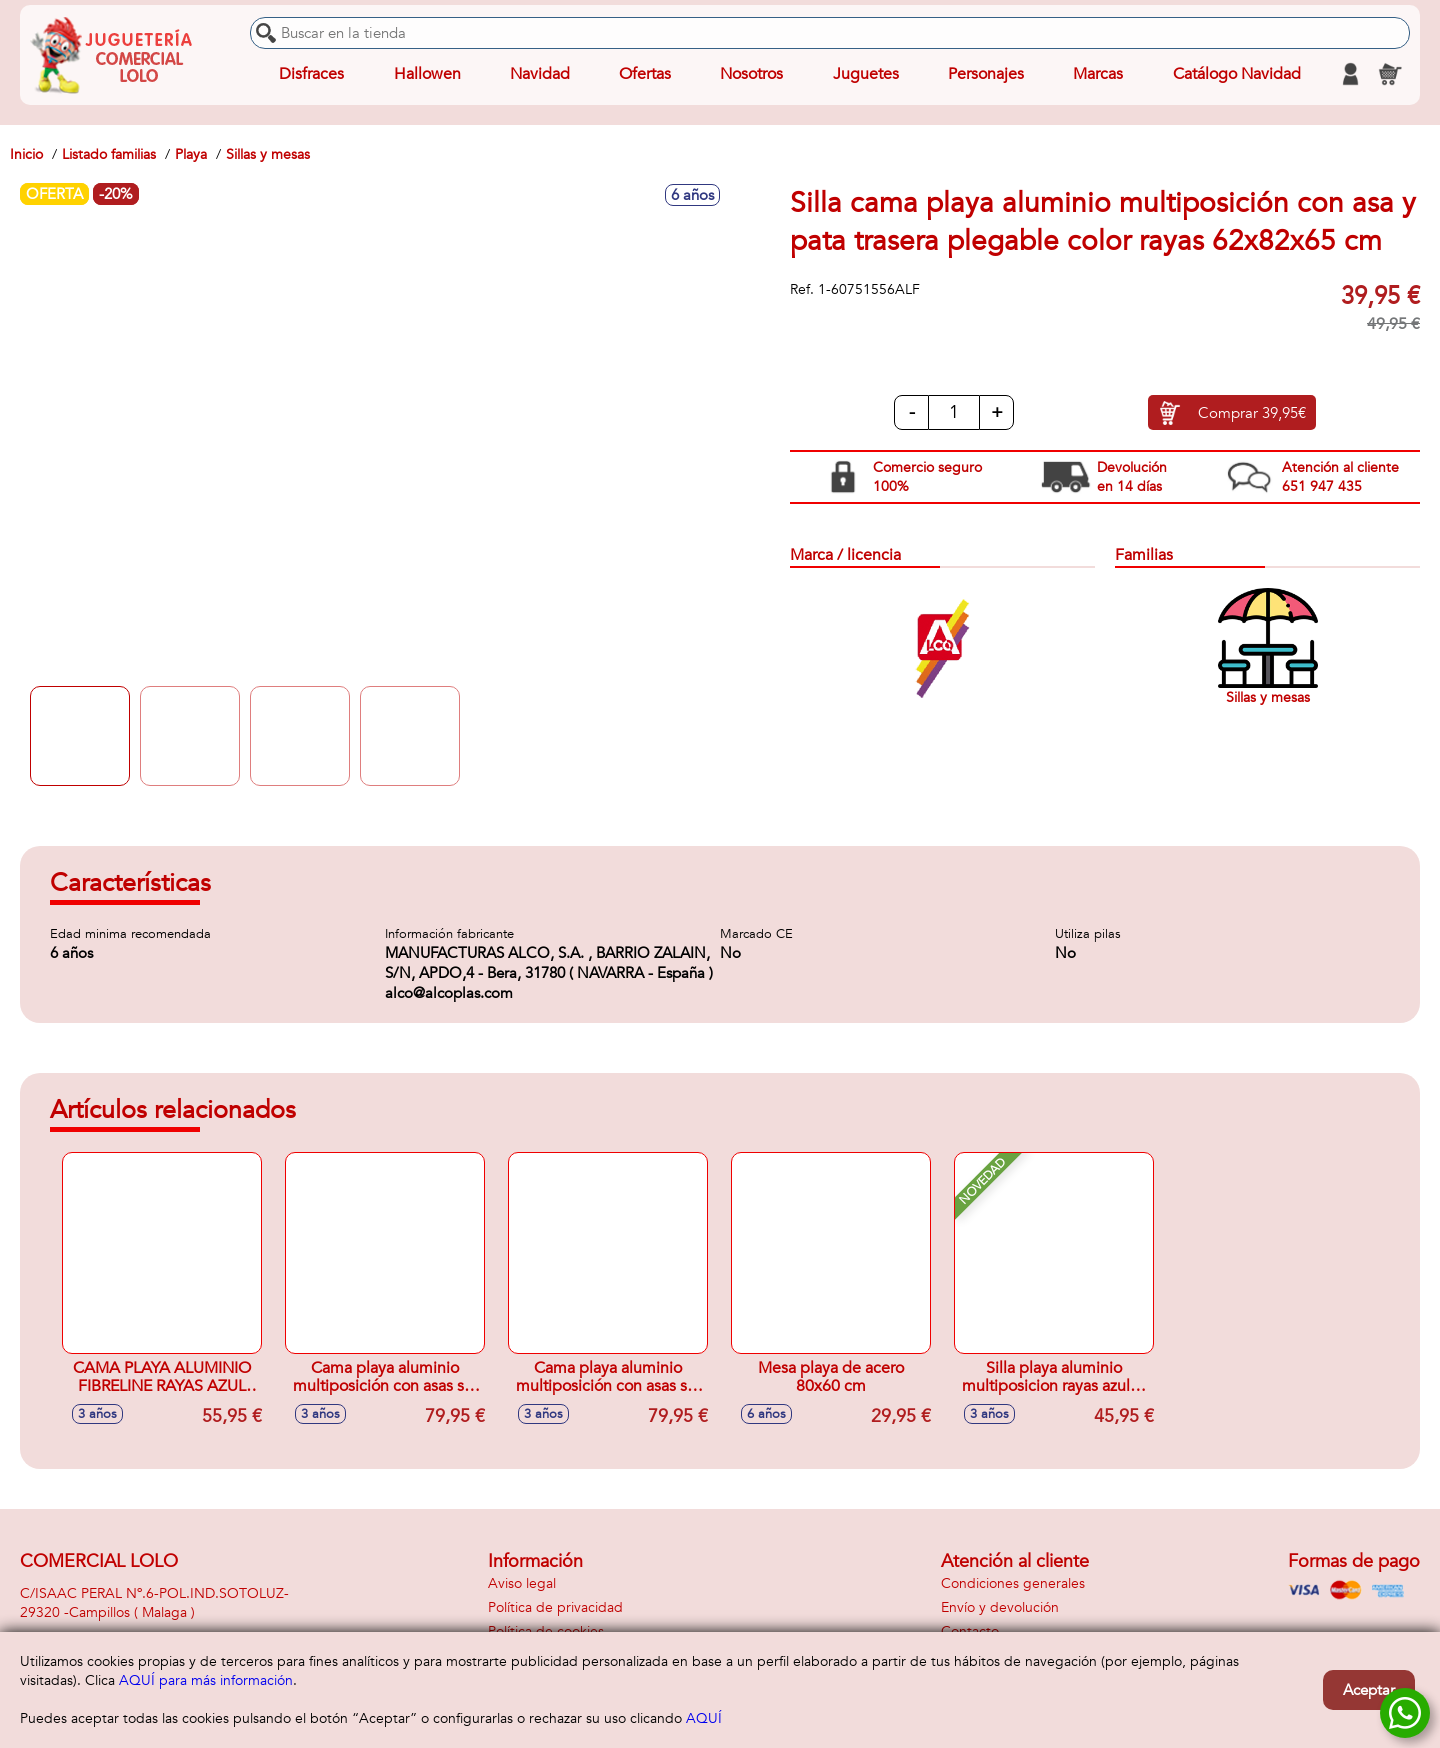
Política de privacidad (555, 1607)
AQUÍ (704, 1718)
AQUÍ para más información (206, 1680)
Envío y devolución (1000, 1607)
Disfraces (311, 74)
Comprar (1252, 413)
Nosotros (751, 74)
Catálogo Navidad (1237, 74)
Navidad (540, 74)
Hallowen (427, 74)
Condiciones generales (1013, 1583)
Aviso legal (522, 1583)
